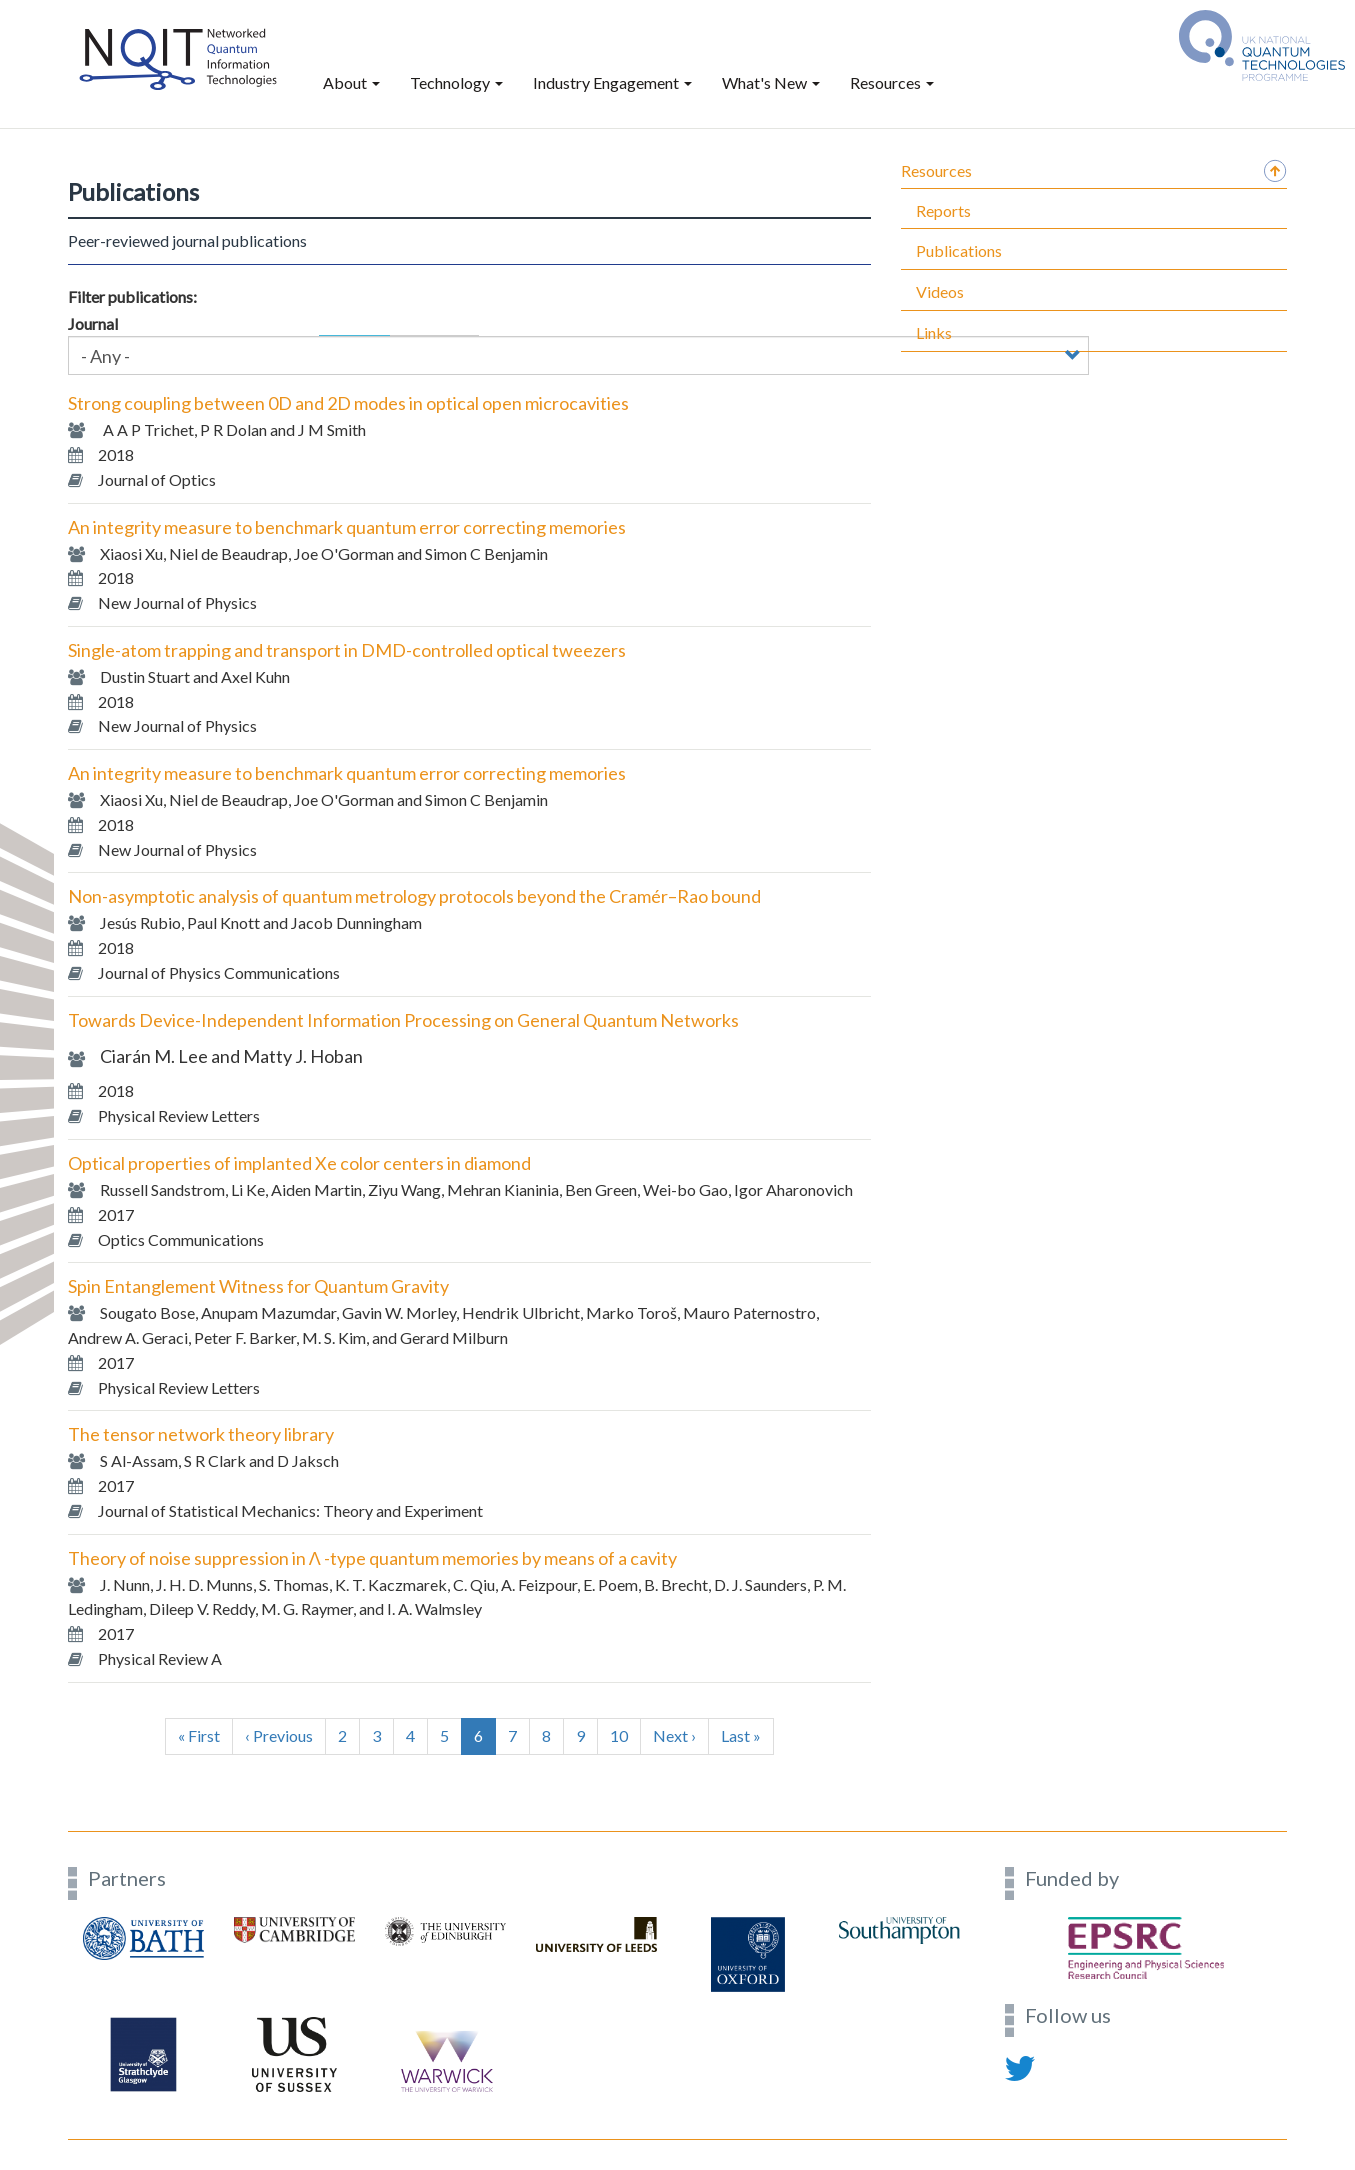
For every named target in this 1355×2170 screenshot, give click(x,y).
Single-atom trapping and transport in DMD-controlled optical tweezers (347, 650)
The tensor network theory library (201, 1434)
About (351, 82)
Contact (94, 2127)
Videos (940, 291)
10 (625, 1735)
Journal (93, 323)
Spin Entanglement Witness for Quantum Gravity (258, 1286)
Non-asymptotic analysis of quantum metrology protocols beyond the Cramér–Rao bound (414, 896)
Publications (959, 250)
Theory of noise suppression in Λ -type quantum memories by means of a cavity (372, 1558)
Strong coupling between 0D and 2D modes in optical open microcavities (348, 403)
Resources (892, 82)
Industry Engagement (612, 82)
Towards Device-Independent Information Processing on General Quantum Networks (403, 1020)
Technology (456, 82)
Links (934, 332)
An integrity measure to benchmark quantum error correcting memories (347, 527)
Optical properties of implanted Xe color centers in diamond (299, 1163)
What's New (771, 82)
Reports (943, 210)
